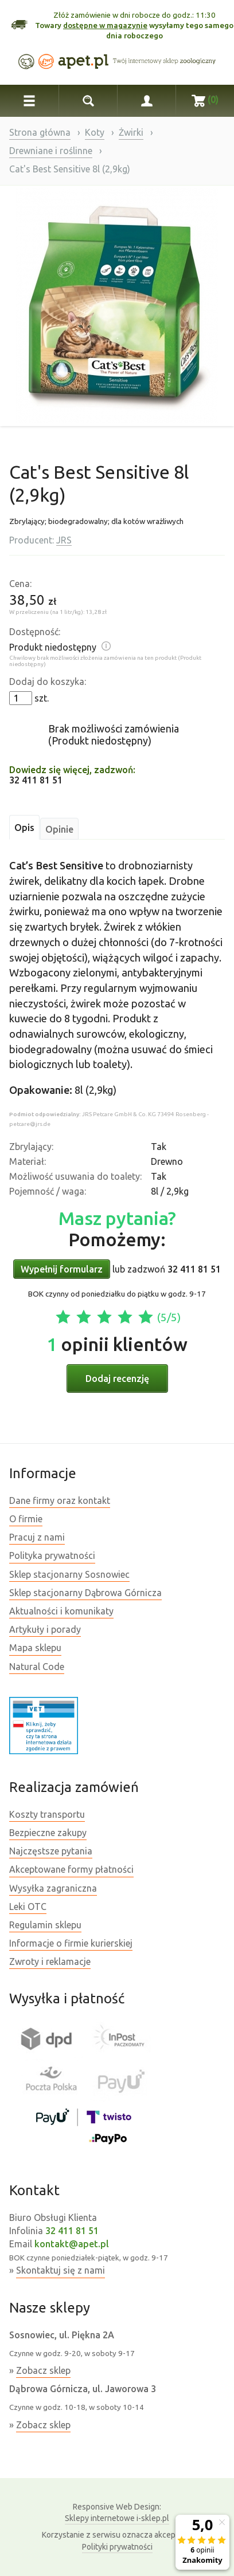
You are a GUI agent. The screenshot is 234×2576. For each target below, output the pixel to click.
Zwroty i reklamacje (50, 1961)
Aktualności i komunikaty (61, 1611)
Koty (94, 132)
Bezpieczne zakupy (48, 1832)
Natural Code (36, 1666)
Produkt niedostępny (52, 647)
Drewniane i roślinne (50, 150)
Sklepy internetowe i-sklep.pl (117, 2512)
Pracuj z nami (37, 1537)
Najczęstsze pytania (50, 1851)
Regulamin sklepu (45, 1925)
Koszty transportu (47, 1814)
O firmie (25, 1519)
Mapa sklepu (35, 1648)
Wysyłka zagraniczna (53, 1888)
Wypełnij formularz (62, 1269)
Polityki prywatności (117, 2546)
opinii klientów (117, 1344)
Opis (24, 827)
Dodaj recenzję (117, 1378)
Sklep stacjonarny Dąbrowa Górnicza (85, 1593)
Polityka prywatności (52, 1555)
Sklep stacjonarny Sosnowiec (69, 1574)
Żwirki (131, 132)
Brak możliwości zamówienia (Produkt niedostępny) (113, 734)
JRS (64, 540)
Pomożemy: (117, 1229)
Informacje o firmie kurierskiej (70, 1943)
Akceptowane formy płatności (71, 1869)
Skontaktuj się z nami (60, 2270)
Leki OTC (27, 1906)
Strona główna (40, 132)
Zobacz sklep (43, 2370)
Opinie (59, 829)
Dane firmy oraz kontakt (59, 1500)
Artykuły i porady (45, 1629)
